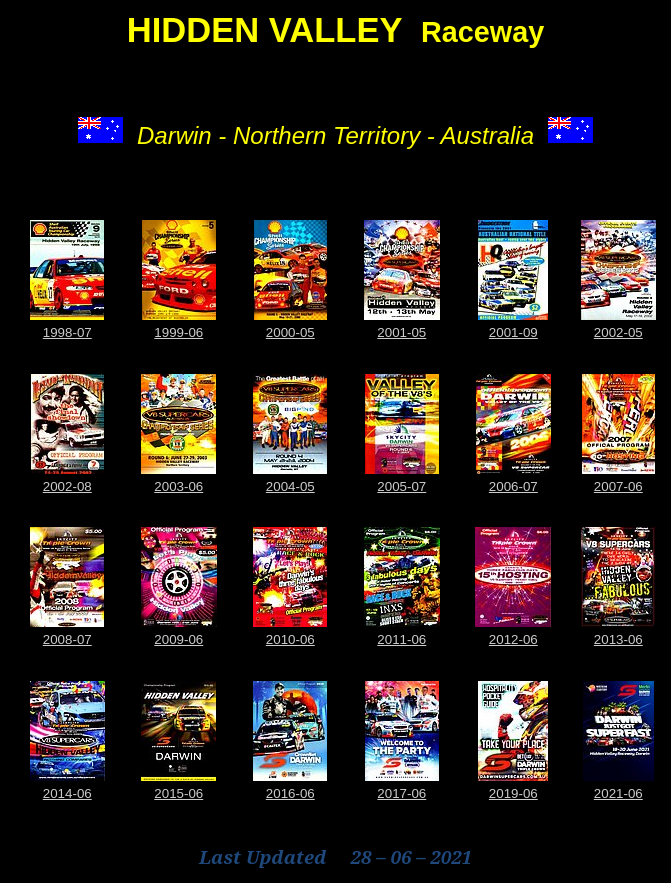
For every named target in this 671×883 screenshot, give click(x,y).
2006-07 (513, 486)
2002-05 (618, 332)
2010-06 (290, 639)
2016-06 (290, 793)
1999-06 (178, 332)
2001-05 (401, 332)
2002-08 (67, 486)
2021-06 (618, 793)
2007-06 (618, 486)
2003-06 (178, 486)
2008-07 (67, 639)
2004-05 (290, 486)
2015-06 (178, 793)
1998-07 (67, 332)
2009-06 (178, 639)
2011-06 (401, 639)
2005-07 (401, 486)
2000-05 (290, 332)
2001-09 (513, 332)
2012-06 (513, 639)
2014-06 (67, 793)
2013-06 (618, 639)
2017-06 (401, 793)
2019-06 (513, 793)
